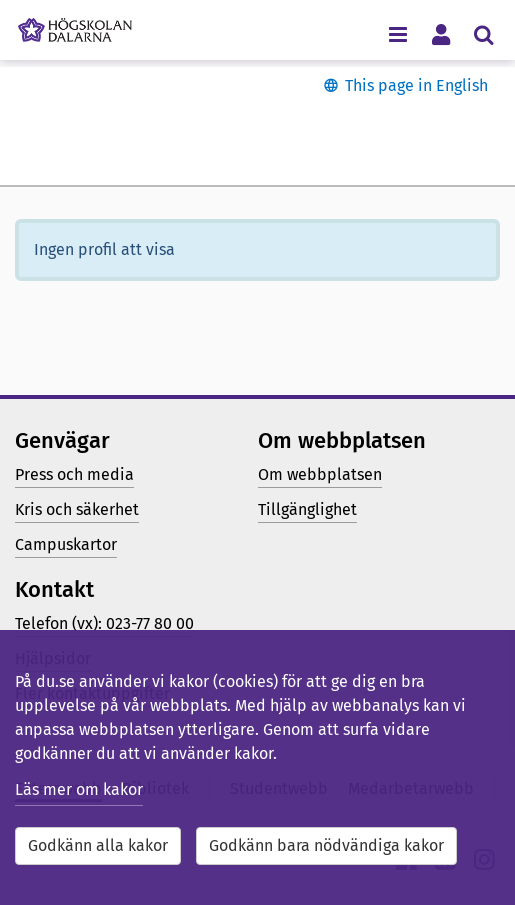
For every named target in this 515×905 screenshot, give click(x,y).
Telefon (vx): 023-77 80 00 (104, 623)
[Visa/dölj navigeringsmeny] (397, 33)
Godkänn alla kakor (98, 845)
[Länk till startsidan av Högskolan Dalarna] (75, 25)
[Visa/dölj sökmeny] (483, 33)
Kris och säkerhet (77, 509)
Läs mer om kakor (79, 789)
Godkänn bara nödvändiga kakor (326, 845)
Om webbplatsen (320, 474)
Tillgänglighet (307, 509)
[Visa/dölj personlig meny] (440, 33)
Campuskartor (66, 544)
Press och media (74, 474)
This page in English (416, 85)
